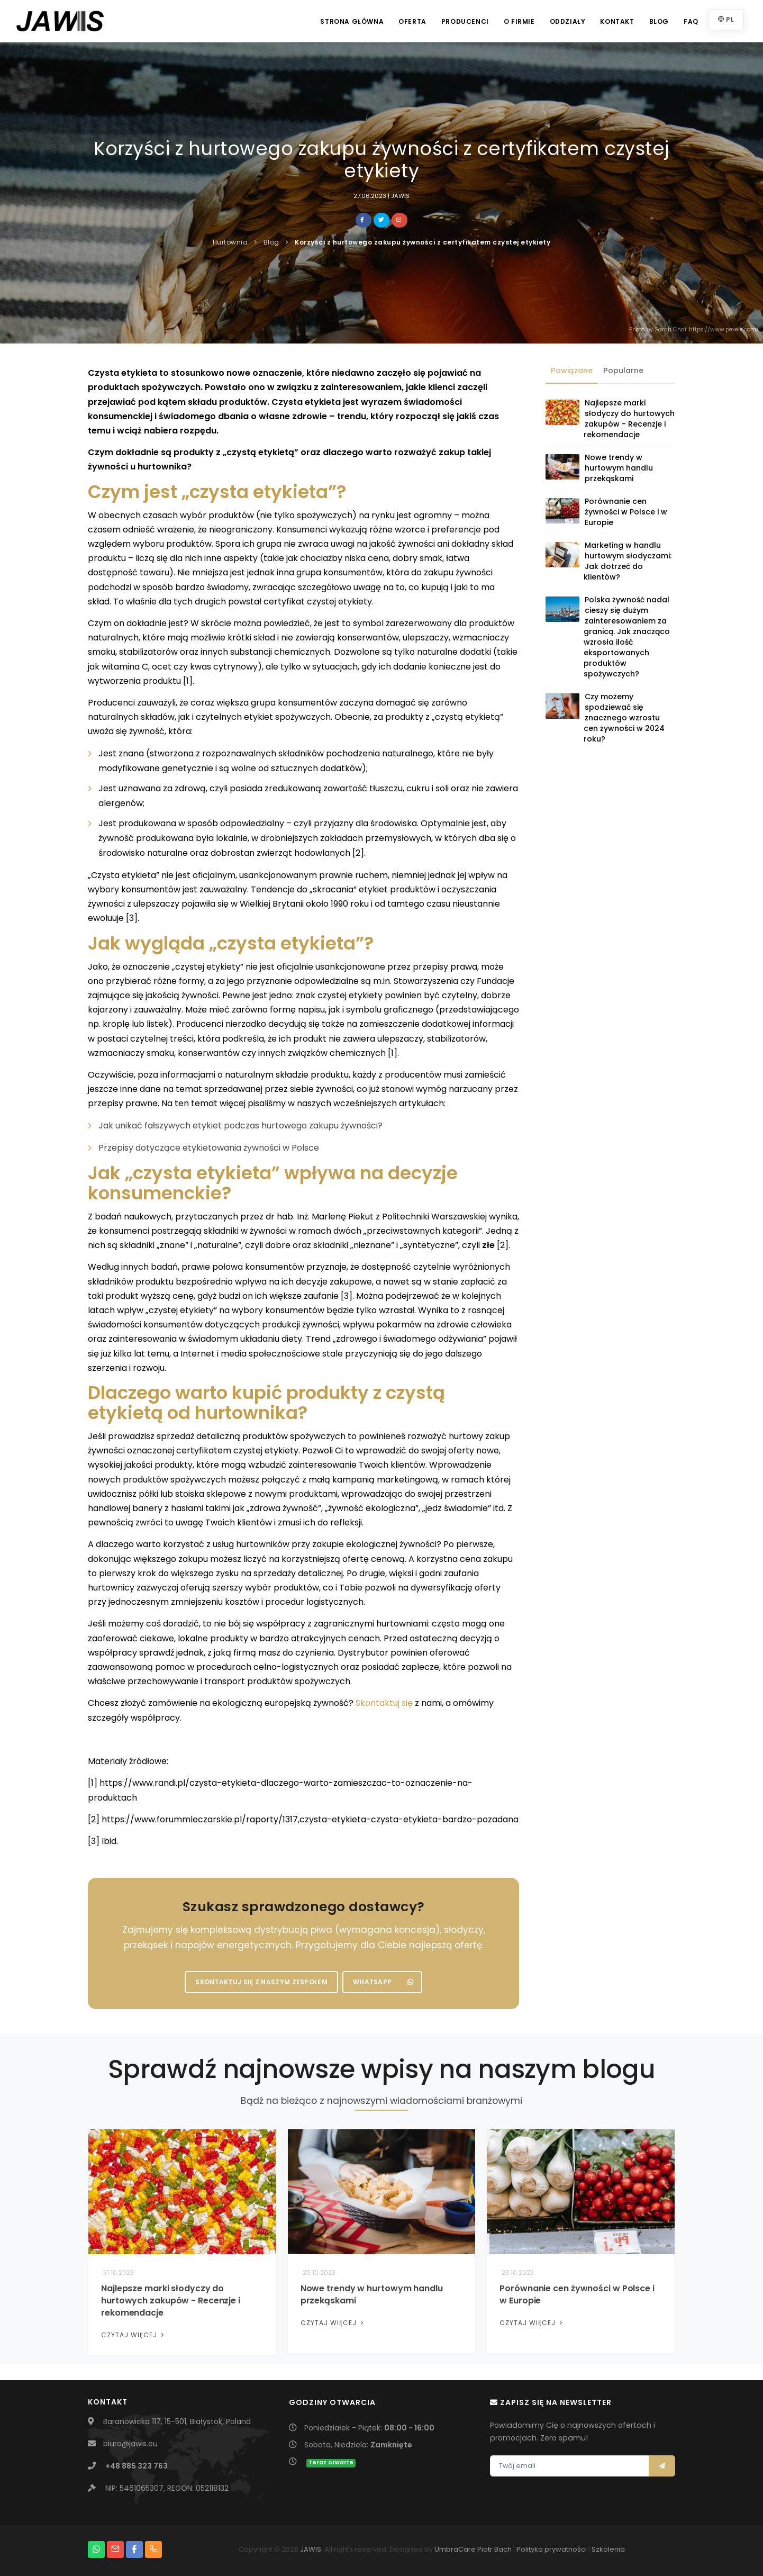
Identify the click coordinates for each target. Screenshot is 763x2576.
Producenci (465, 21)
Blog (659, 21)
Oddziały (568, 21)
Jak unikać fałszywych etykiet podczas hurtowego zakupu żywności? (240, 1125)
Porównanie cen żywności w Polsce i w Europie (626, 512)
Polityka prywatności (551, 2549)
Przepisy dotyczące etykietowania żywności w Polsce (208, 1148)
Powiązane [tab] (572, 370)
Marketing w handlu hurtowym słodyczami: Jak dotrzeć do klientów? (627, 561)
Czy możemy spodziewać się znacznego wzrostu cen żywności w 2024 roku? (624, 717)
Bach (503, 2549)
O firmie (519, 21)
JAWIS (310, 2549)
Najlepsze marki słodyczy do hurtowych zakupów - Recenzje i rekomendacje (629, 418)
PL (726, 19)
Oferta (412, 21)
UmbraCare (455, 2549)
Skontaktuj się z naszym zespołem (261, 1981)
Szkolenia (608, 2549)
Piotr (485, 2549)
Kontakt (617, 21)
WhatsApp (383, 1981)
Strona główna (352, 21)
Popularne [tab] (623, 370)
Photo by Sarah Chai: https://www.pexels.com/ (694, 329)
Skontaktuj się (384, 1703)
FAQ (691, 21)
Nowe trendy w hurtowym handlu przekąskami (619, 468)
